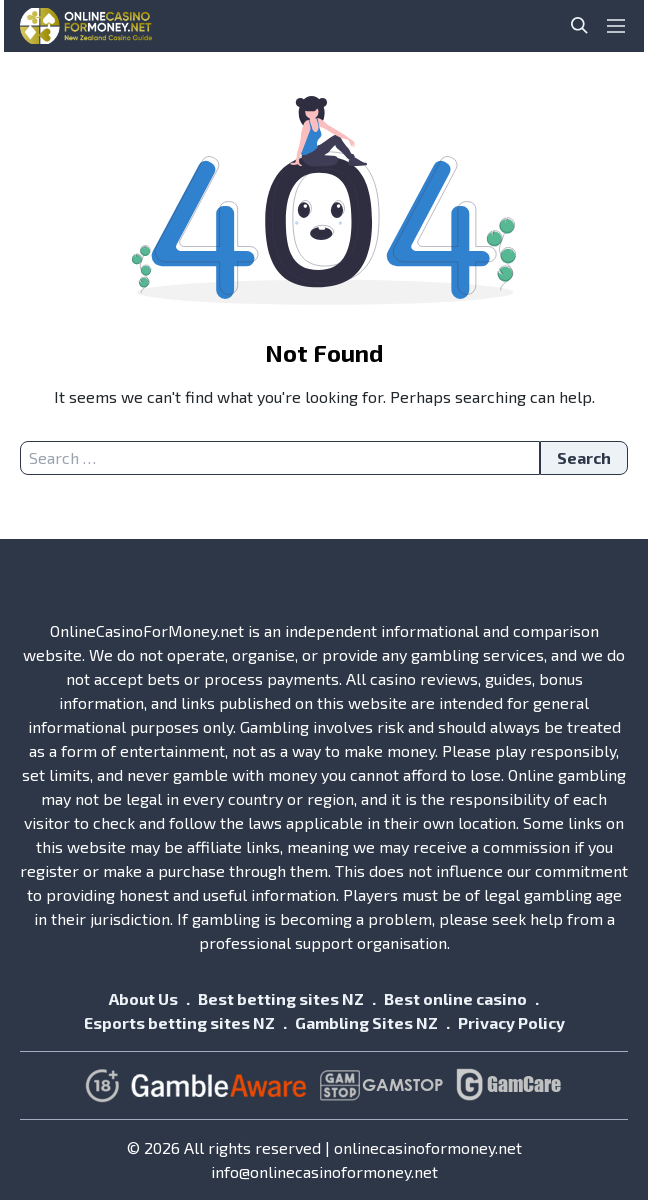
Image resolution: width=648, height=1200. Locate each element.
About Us (143, 998)
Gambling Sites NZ (366, 1022)
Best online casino (455, 998)
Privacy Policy (511, 1022)
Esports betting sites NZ (179, 1022)
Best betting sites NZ (281, 998)
